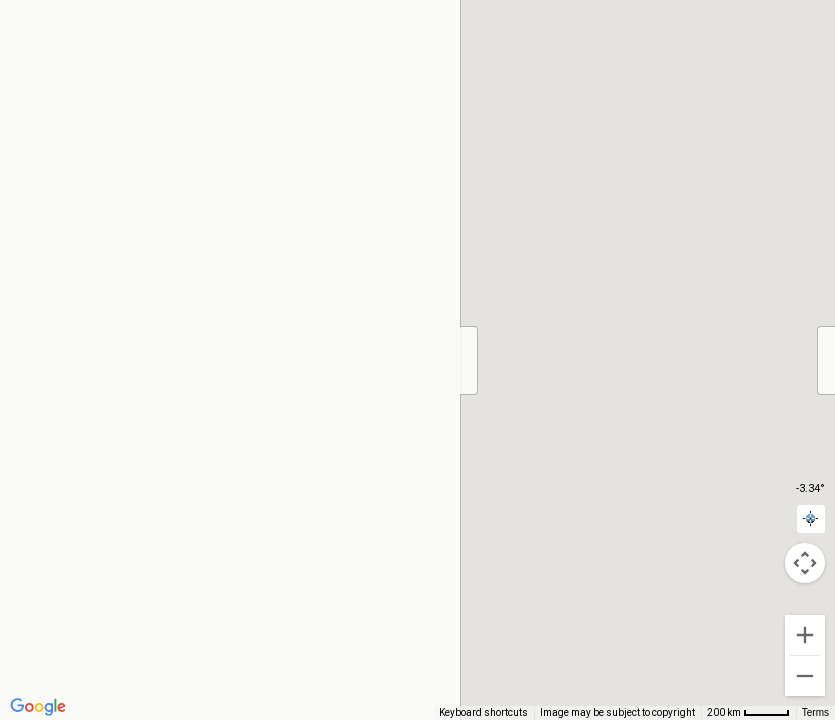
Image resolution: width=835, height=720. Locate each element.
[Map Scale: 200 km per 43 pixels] (748, 713)
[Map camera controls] (805, 563)
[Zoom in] (805, 635)
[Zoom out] (805, 676)
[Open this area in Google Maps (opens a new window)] (38, 707)
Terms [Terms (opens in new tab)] (815, 712)
